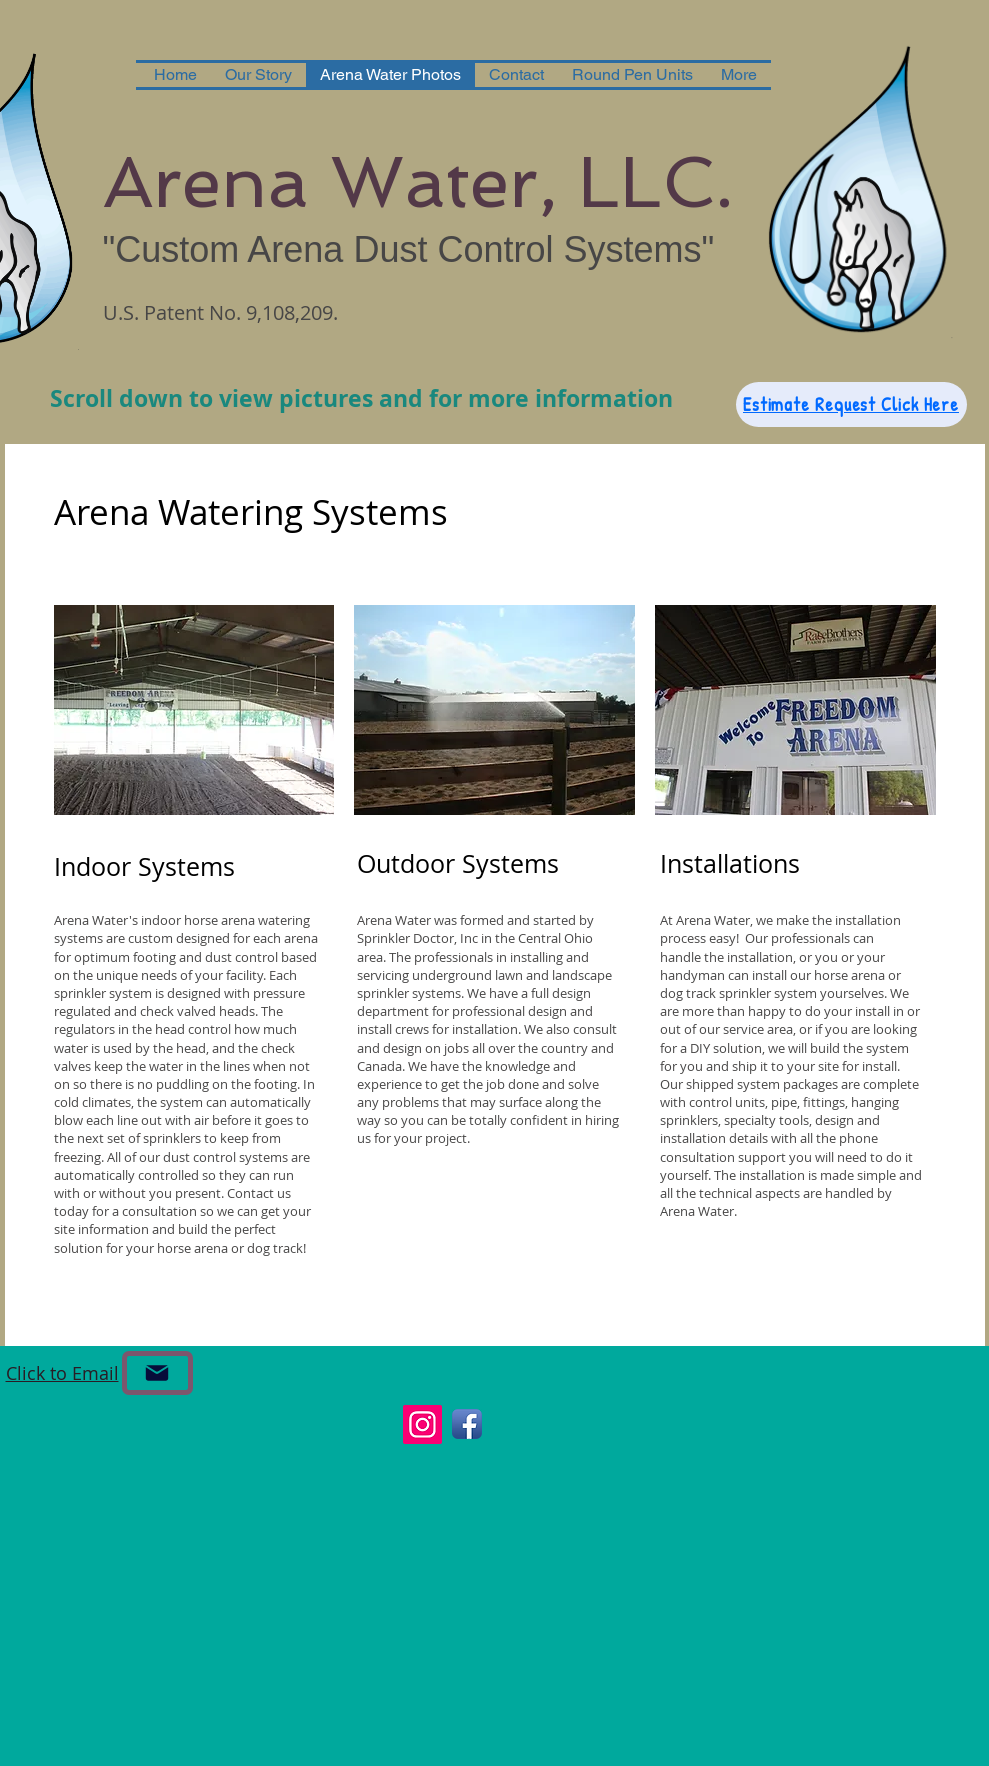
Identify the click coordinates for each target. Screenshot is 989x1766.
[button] (194, 710)
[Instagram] (422, 1424)
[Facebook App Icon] (467, 1424)
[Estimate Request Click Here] (851, 404)
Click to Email (62, 1373)
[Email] (157, 1373)
